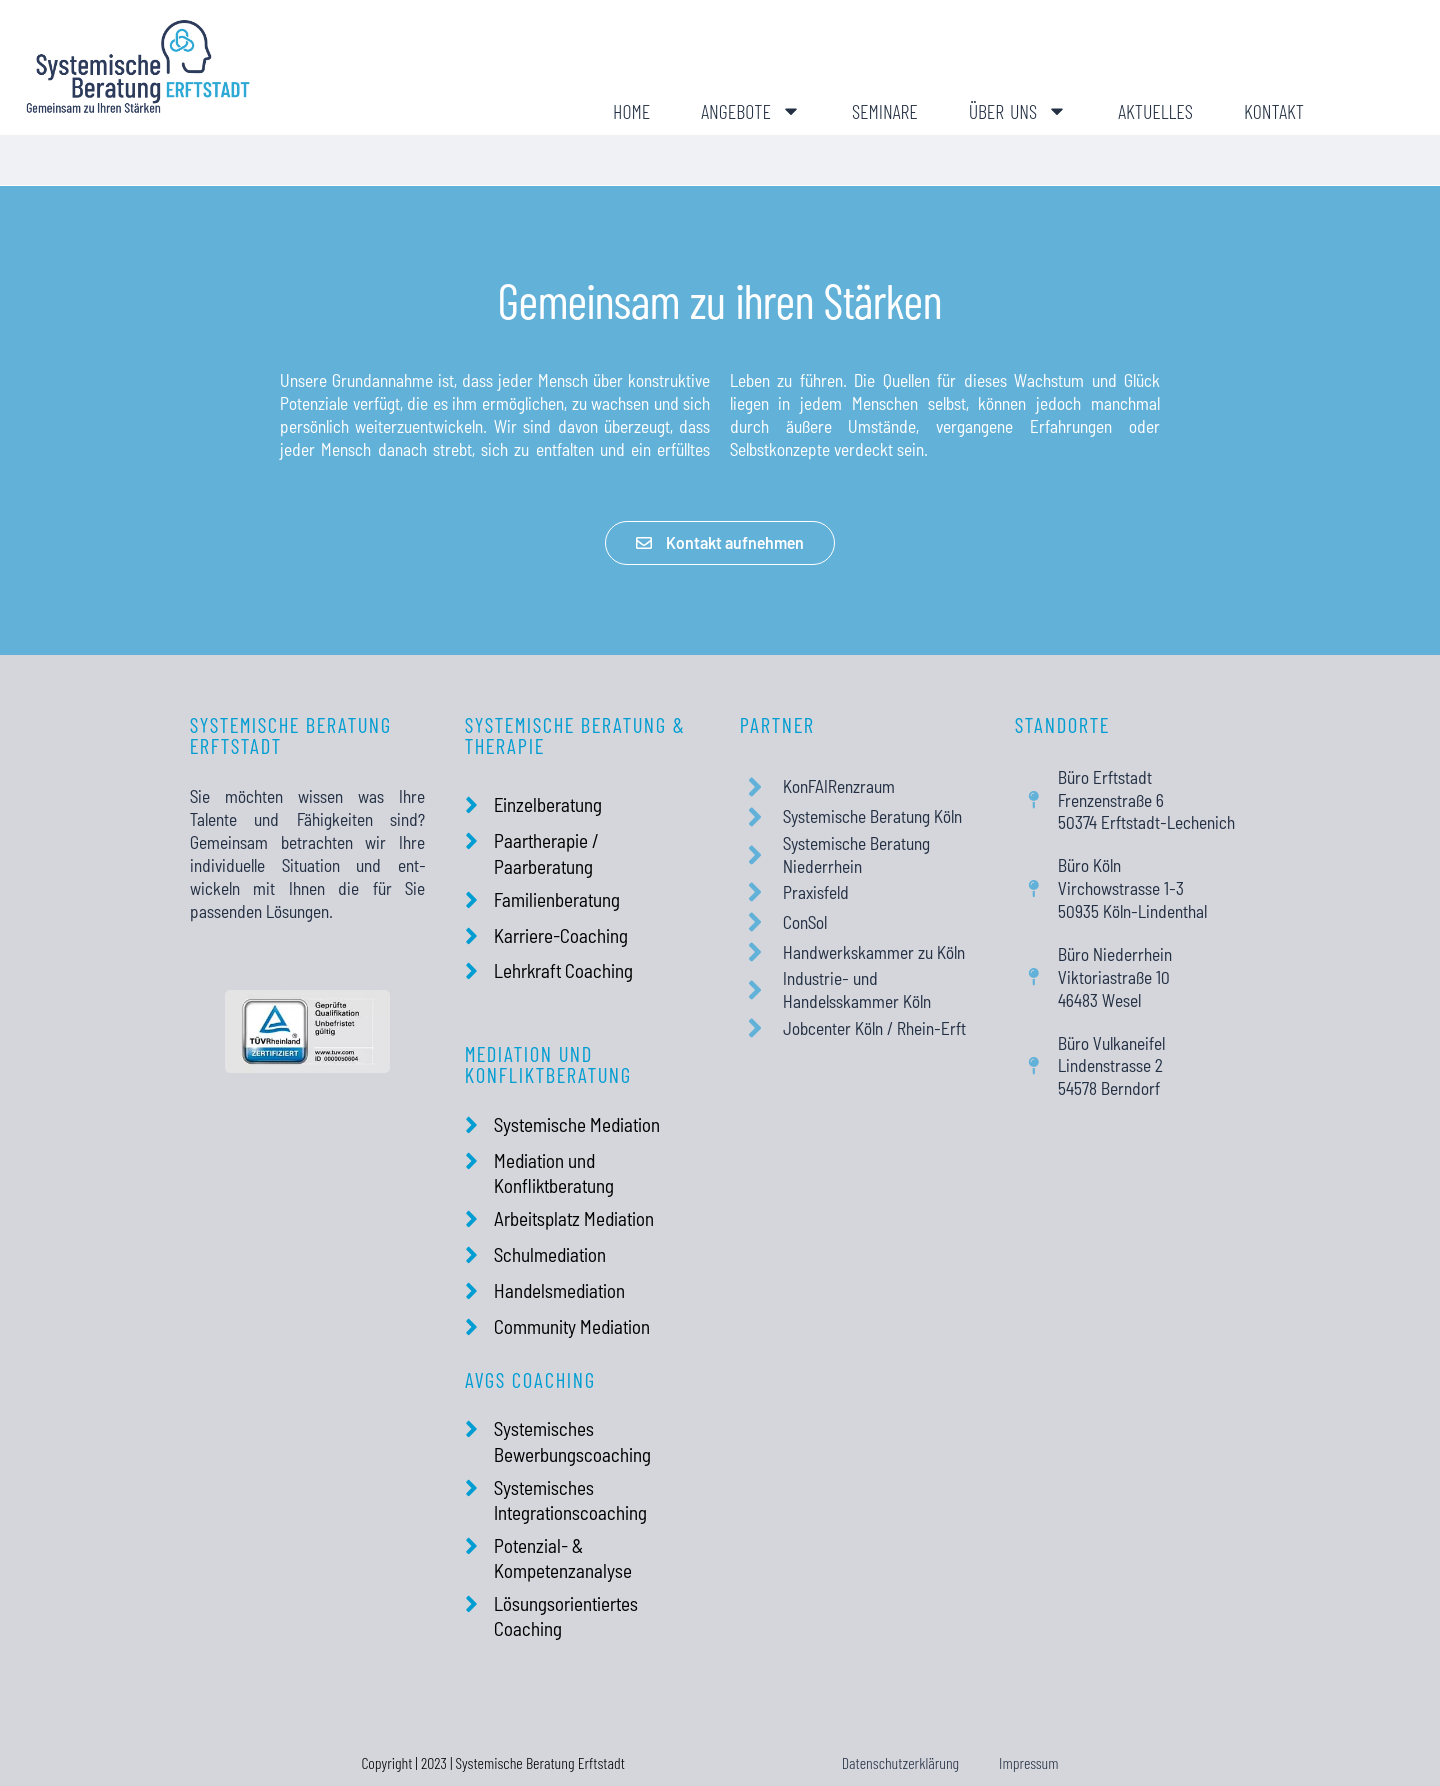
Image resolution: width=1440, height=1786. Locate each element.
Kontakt (1274, 111)
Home (631, 111)
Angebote (751, 111)
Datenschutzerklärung (900, 1762)
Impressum (1028, 1762)
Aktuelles (1155, 111)
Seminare (885, 111)
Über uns (1018, 111)
